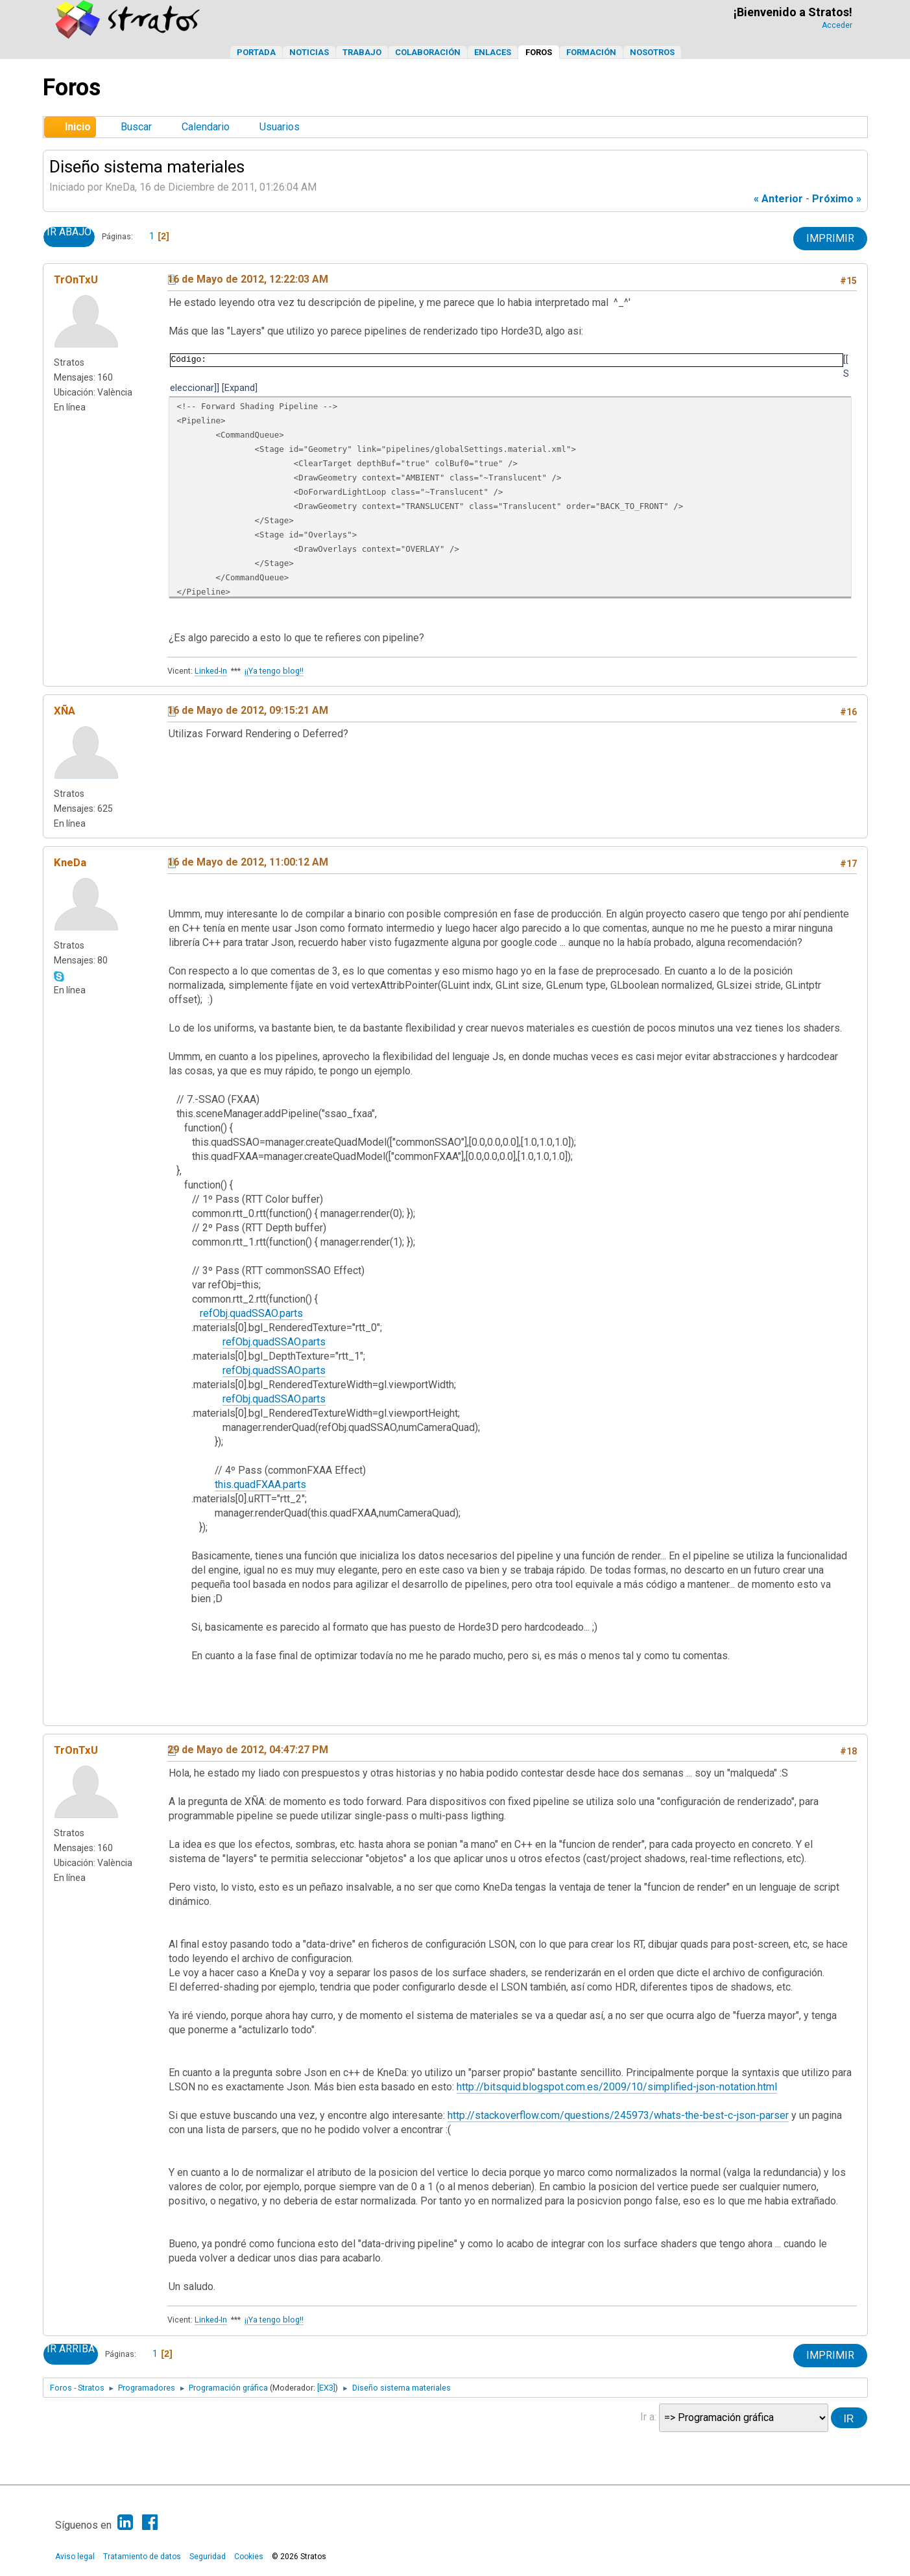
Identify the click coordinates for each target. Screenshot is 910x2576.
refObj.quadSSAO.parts (251, 1313)
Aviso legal (75, 2556)
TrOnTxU (76, 279)
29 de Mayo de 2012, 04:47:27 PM (247, 1749)
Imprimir (830, 238)
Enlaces (492, 52)
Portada (256, 52)
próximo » (836, 199)
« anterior (778, 199)
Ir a (647, 2417)
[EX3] (326, 2388)
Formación (591, 52)
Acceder (837, 25)
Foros (538, 52)
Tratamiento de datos (142, 2556)
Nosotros (652, 52)
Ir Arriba (71, 2349)
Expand (239, 388)
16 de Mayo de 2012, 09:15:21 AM (247, 710)
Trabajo (361, 52)
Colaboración (428, 52)
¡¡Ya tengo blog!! (274, 671)
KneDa (70, 862)
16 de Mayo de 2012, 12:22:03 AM (247, 279)
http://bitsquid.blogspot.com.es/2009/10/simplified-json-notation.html (617, 2087)
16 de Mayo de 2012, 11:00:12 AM (247, 862)
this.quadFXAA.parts (260, 1484)
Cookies (248, 2556)
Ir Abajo (69, 232)
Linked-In (211, 671)
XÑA (64, 710)
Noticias (309, 52)
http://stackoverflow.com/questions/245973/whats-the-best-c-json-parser (618, 2115)
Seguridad (207, 2556)
